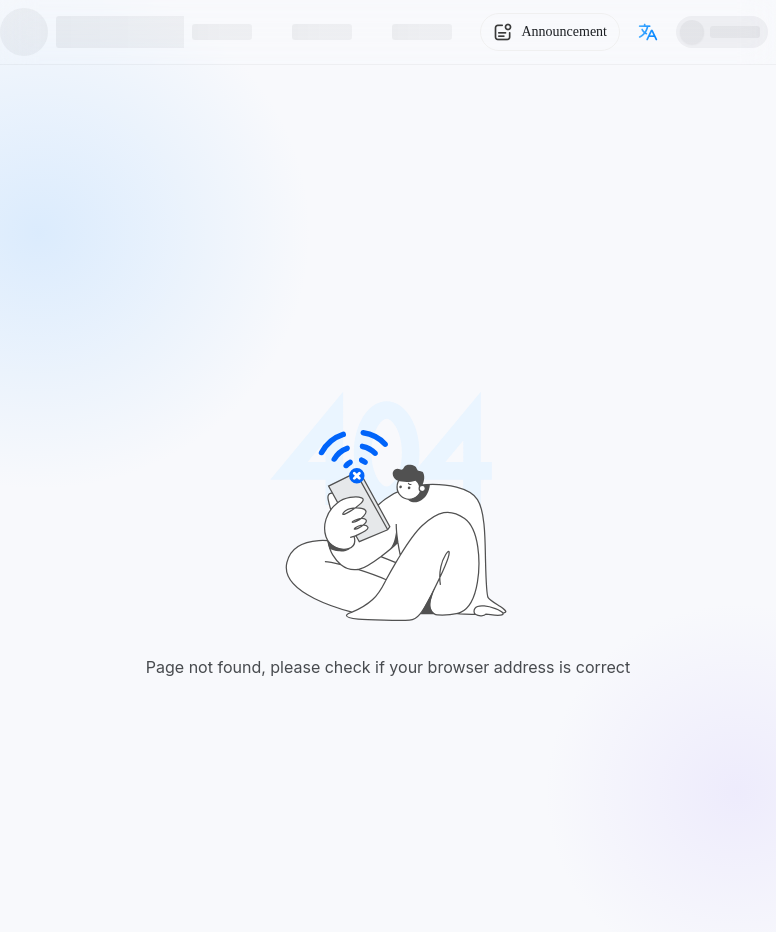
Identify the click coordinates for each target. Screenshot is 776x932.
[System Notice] (550, 32)
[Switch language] (648, 32)
